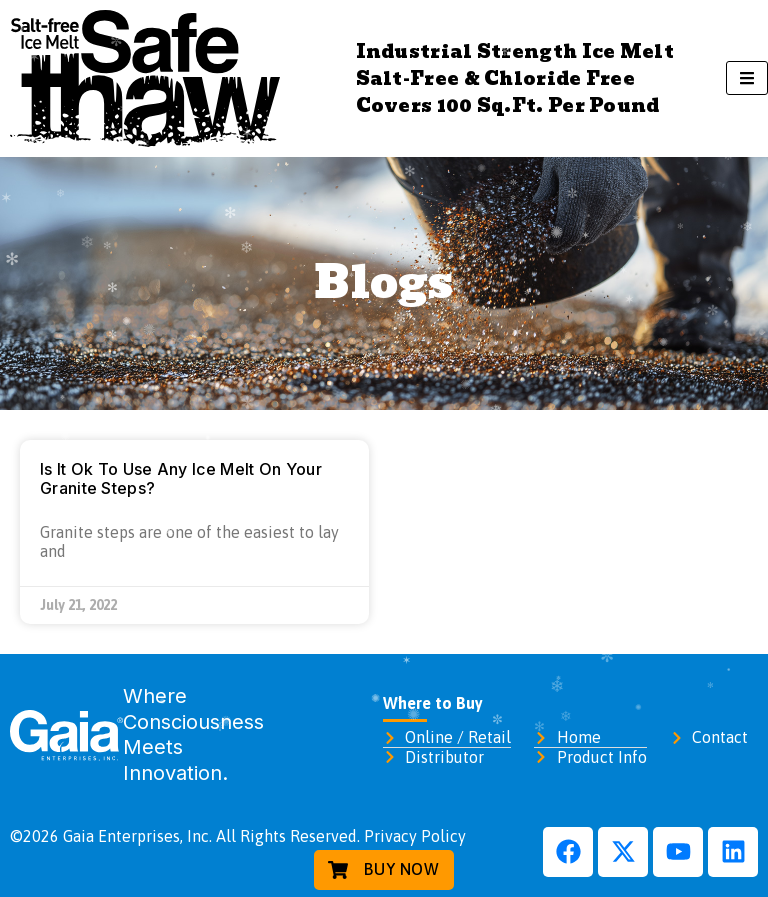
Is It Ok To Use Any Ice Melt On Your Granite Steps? (181, 478)
